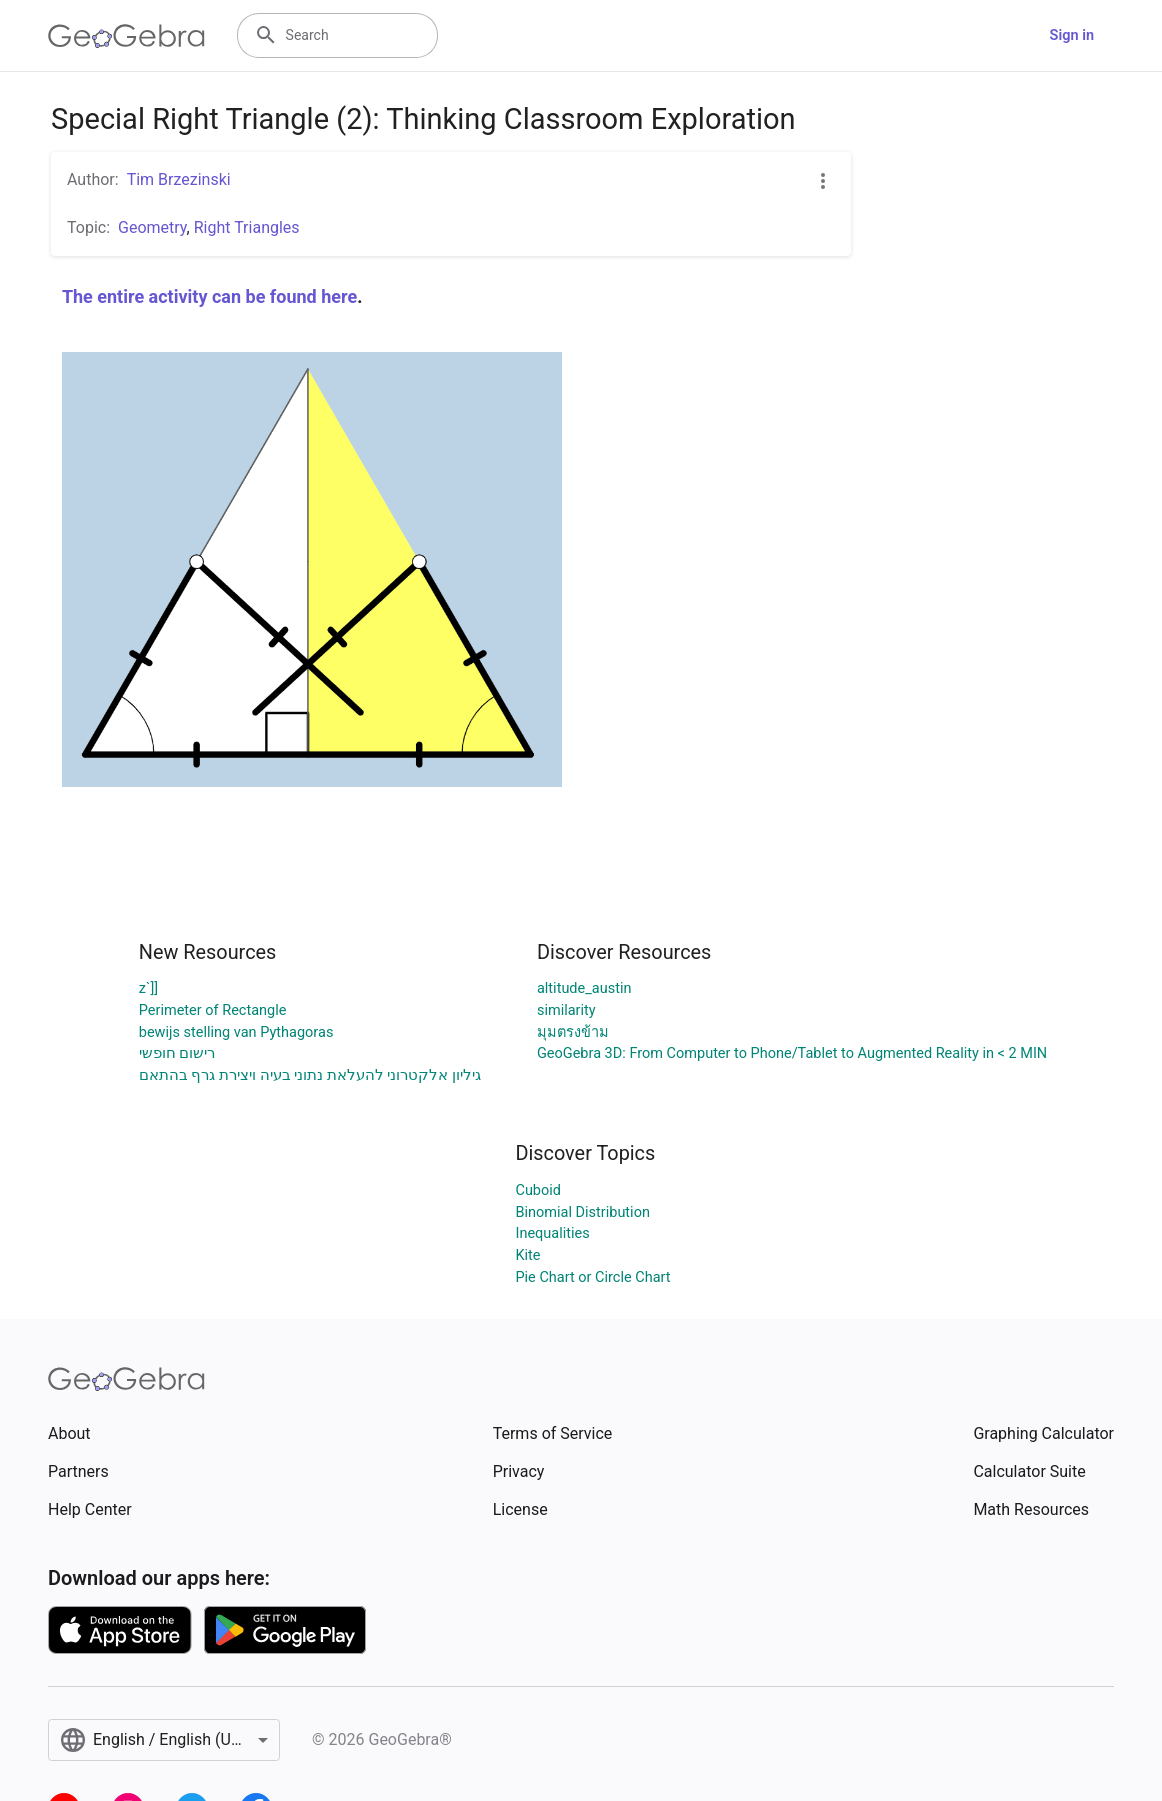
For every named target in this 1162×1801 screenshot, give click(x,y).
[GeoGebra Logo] (126, 36)
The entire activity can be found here (209, 296)
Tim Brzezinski (179, 179)
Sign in (1072, 35)
